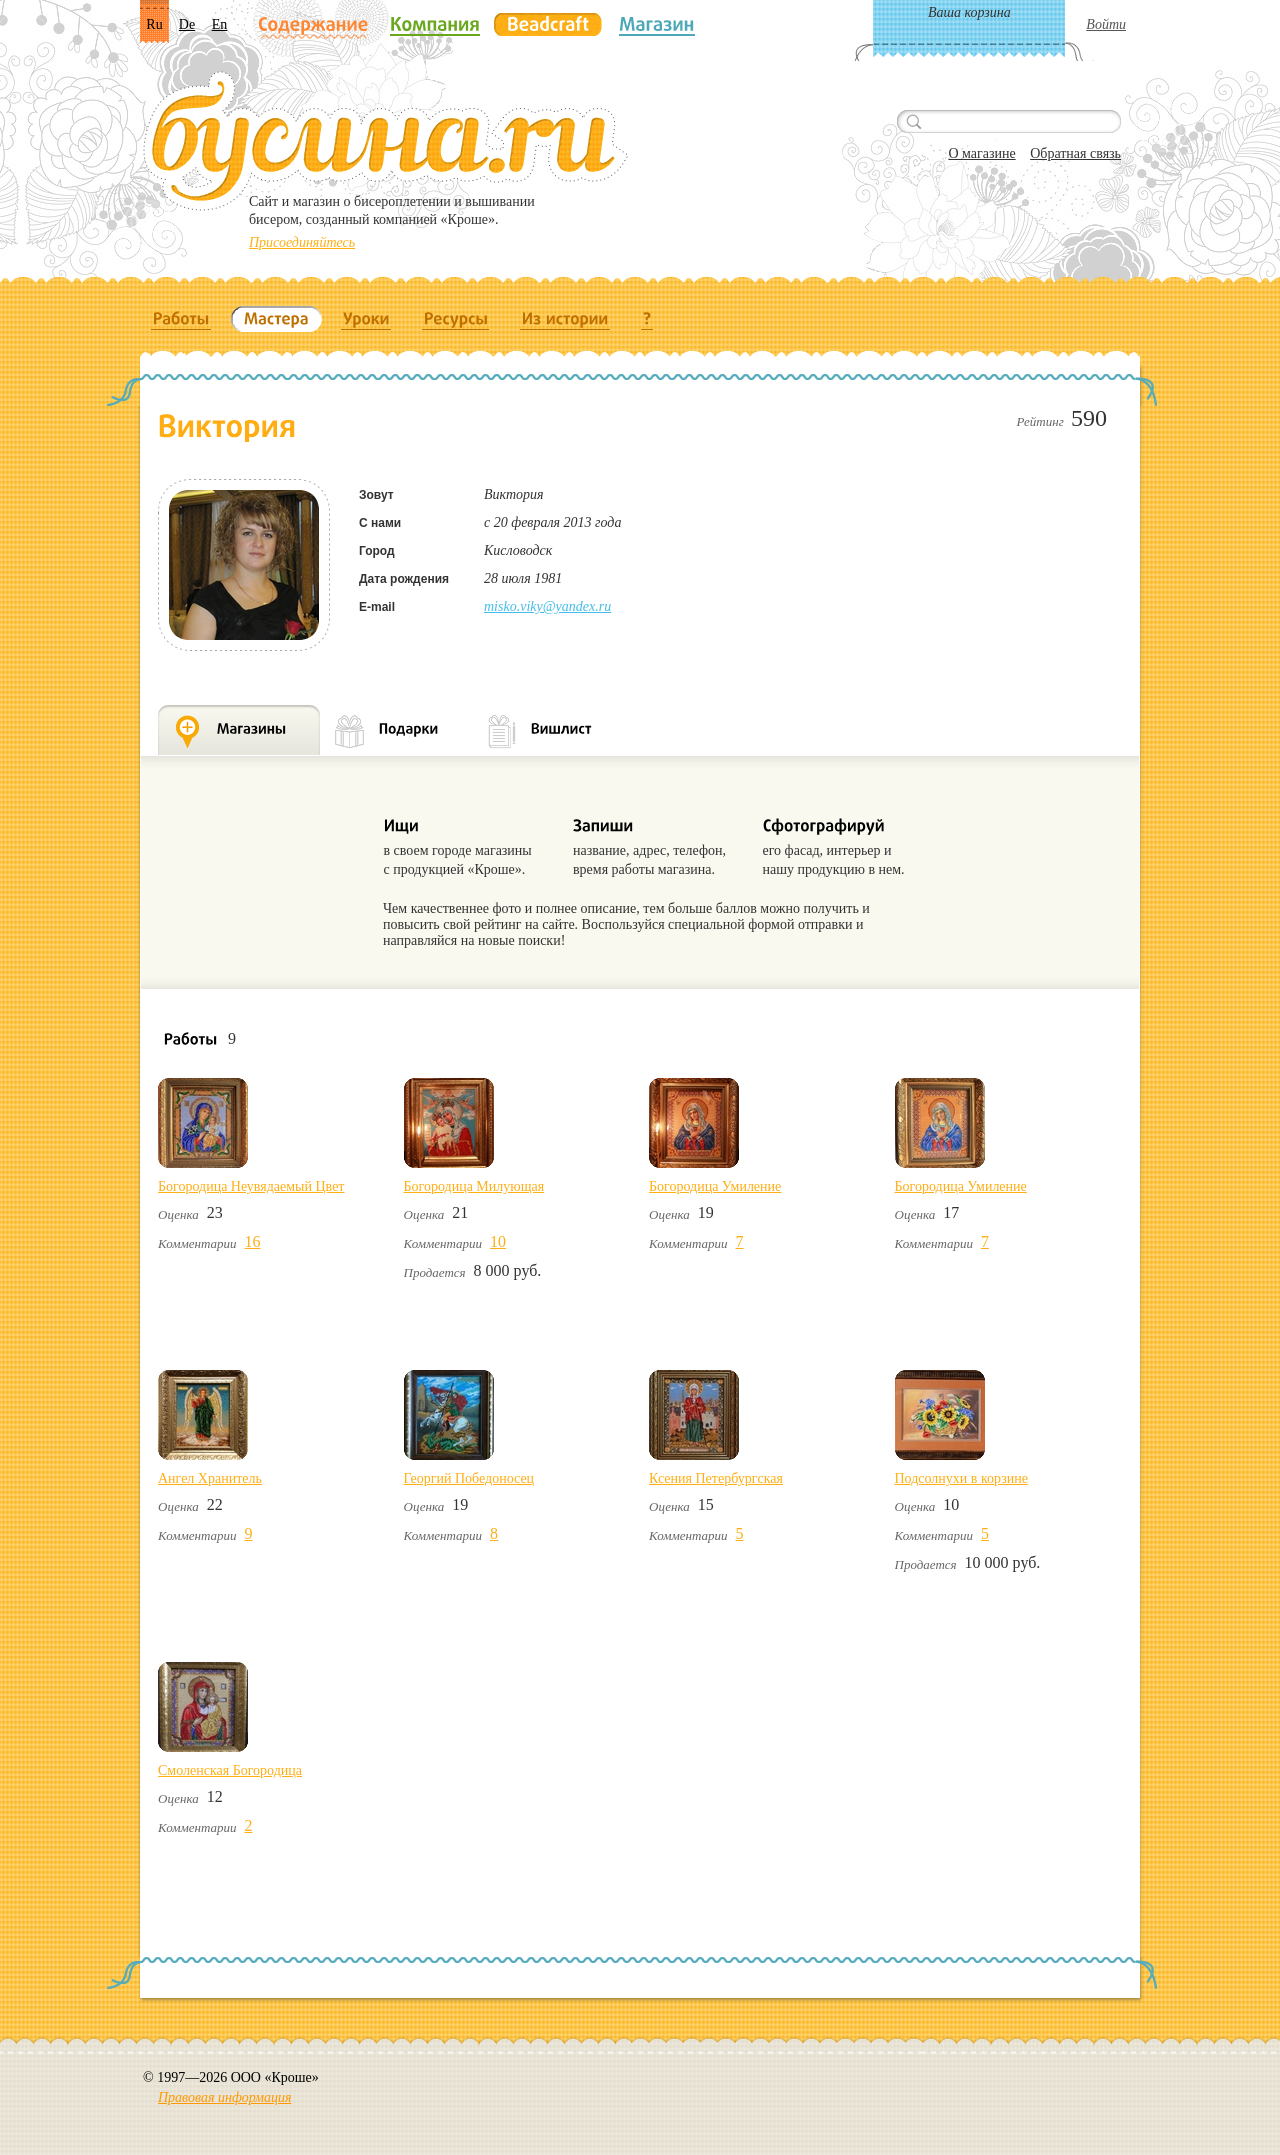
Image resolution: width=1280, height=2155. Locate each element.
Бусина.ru (385, 141)
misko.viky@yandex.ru (547, 606)
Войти (1106, 24)
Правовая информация (224, 2097)
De (187, 24)
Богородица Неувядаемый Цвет (251, 1186)
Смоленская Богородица (230, 1770)
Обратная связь (1075, 153)
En (220, 24)
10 (498, 1241)
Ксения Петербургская (716, 1478)
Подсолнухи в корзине (961, 1478)
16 (253, 1241)
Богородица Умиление (715, 1186)
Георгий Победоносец (469, 1478)
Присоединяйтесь (302, 242)
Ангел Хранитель (210, 1478)
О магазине (981, 153)
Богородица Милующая (474, 1186)
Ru (154, 24)
